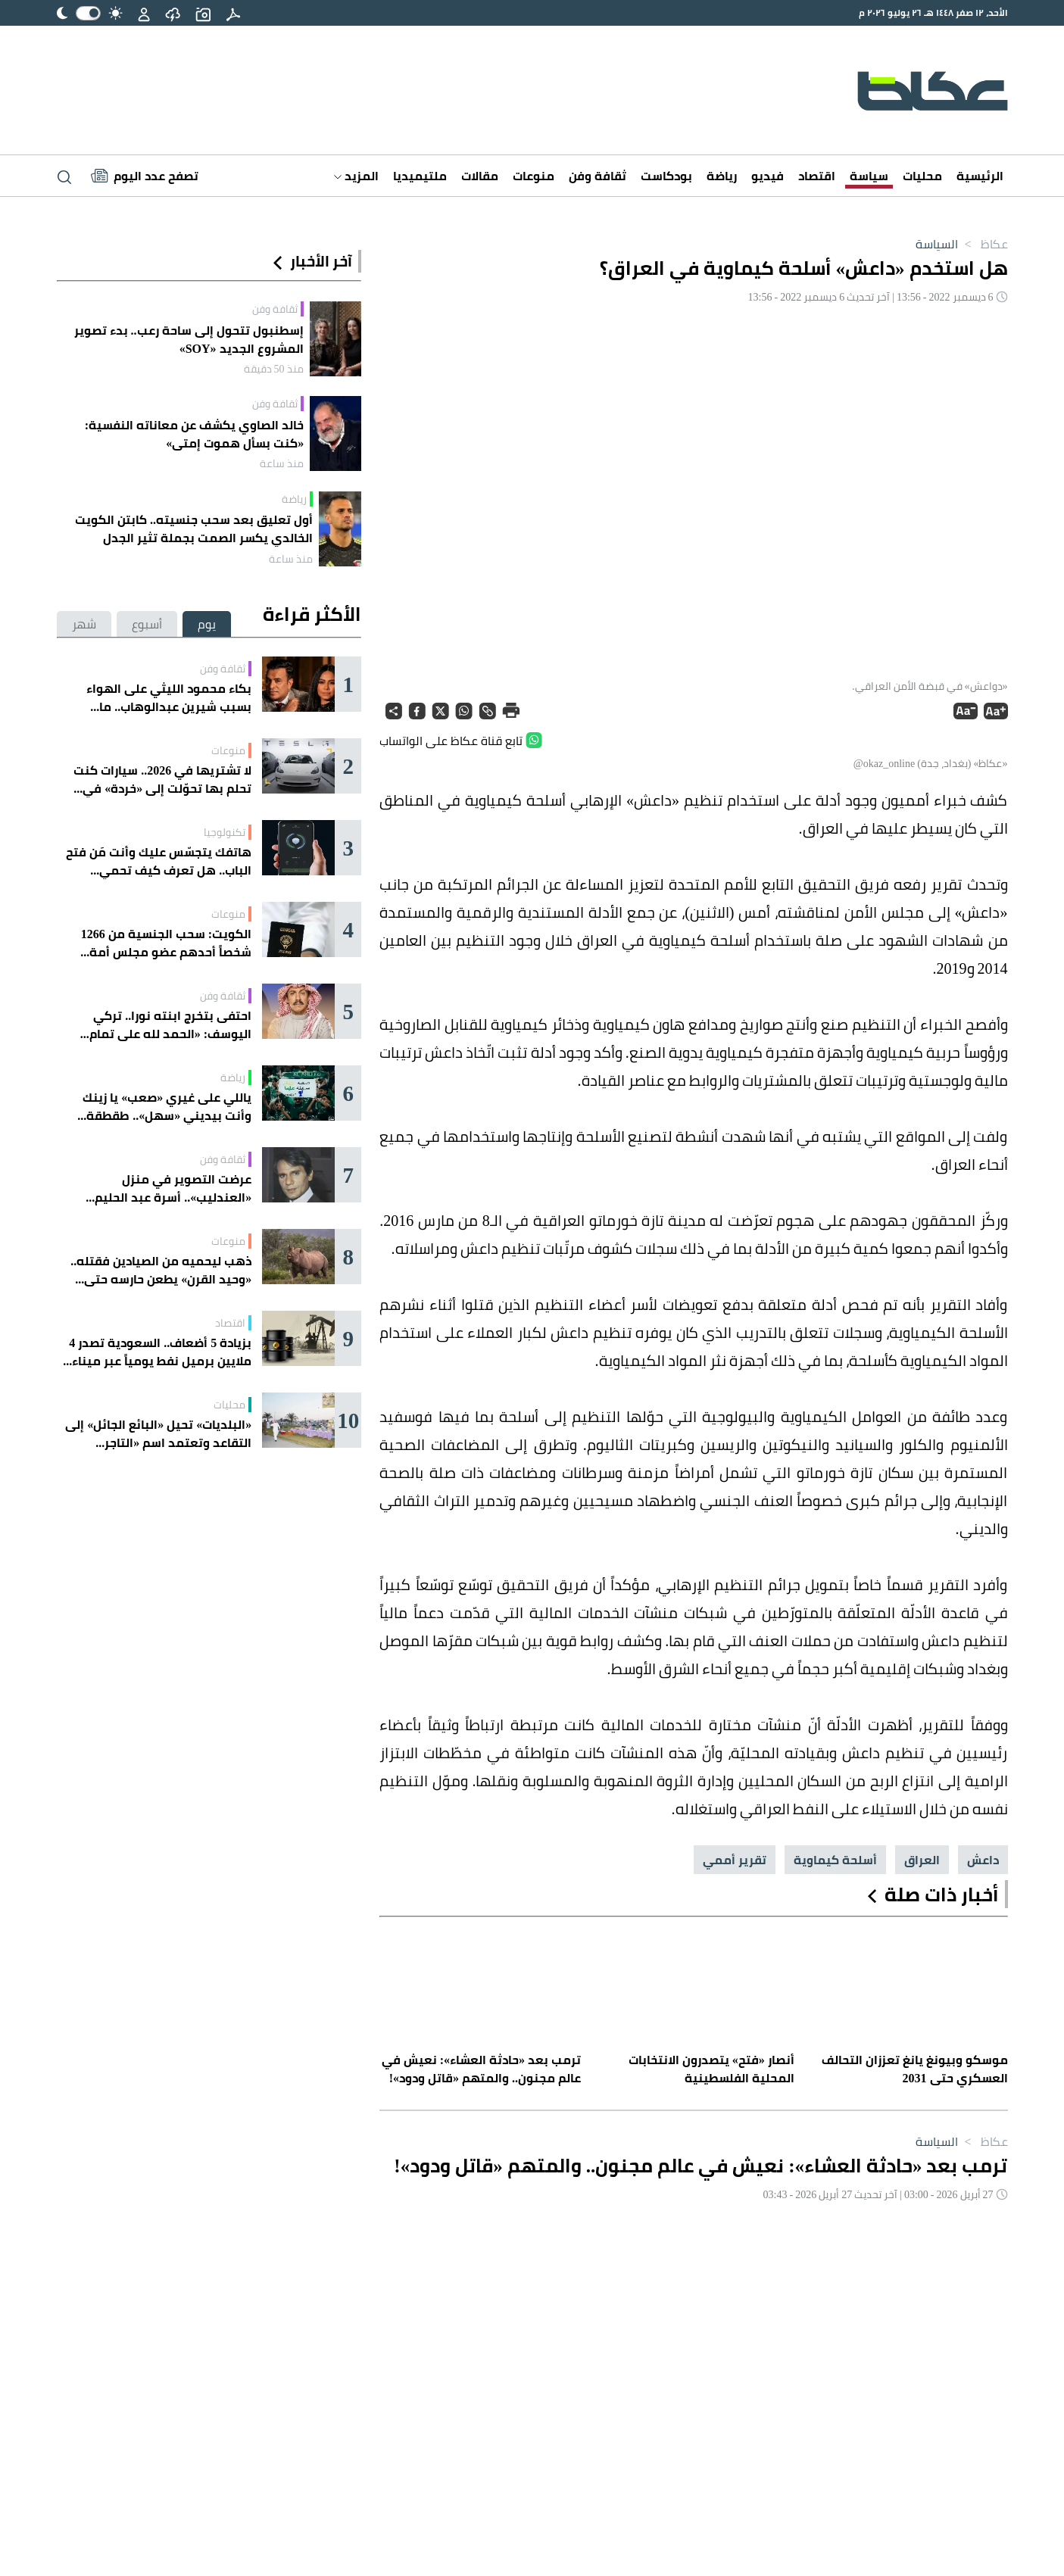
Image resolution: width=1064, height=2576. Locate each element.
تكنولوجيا (224, 832)
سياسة (869, 175)
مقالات (479, 175)
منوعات (533, 175)
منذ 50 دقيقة (274, 368)
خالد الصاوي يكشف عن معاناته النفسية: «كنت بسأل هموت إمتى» (194, 434)
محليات (922, 175)
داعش (983, 1859)
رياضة (722, 175)
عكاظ (982, 244)
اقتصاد (816, 175)
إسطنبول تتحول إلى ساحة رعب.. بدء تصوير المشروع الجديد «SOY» (189, 339)
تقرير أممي (734, 1859)
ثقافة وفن (597, 175)
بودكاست (666, 175)
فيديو (767, 175)
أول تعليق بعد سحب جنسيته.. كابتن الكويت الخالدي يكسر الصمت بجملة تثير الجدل (194, 528)
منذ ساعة (282, 463)
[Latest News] (144, 176)
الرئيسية (979, 175)
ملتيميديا (420, 175)
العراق (922, 1859)
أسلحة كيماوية (835, 1859)
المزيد (356, 175)
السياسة (937, 244)
